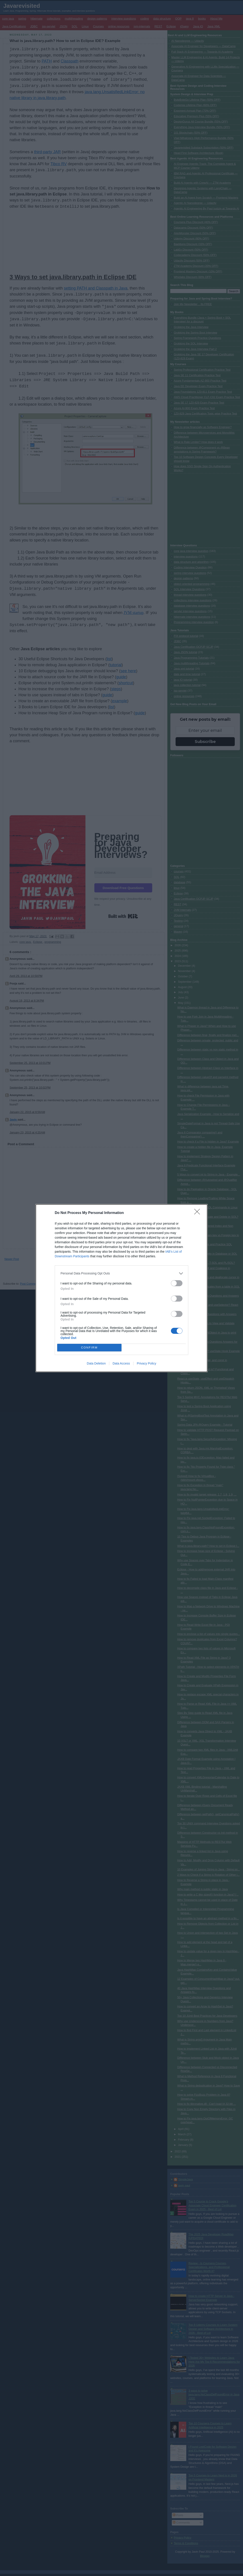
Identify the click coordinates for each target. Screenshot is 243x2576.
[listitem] (121, 1273)
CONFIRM (89, 1347)
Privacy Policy (146, 1363)
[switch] (176, 1283)
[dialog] (121, 1288)
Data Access (121, 1363)
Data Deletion (96, 1363)
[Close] (198, 1213)
